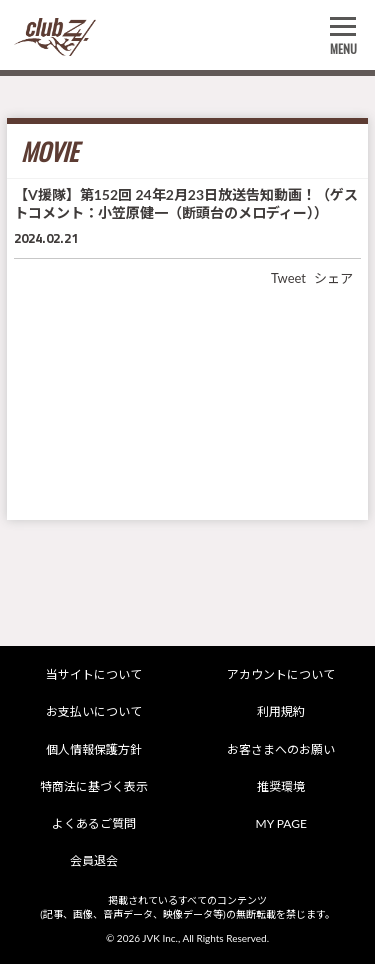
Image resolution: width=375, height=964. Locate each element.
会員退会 (94, 860)
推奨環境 (281, 786)
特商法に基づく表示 (94, 786)
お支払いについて (94, 711)
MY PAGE (281, 823)
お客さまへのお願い (281, 749)
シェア (333, 278)
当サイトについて (94, 674)
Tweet (288, 278)
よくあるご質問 (94, 823)
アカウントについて (281, 674)
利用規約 (281, 711)
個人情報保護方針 (94, 749)
